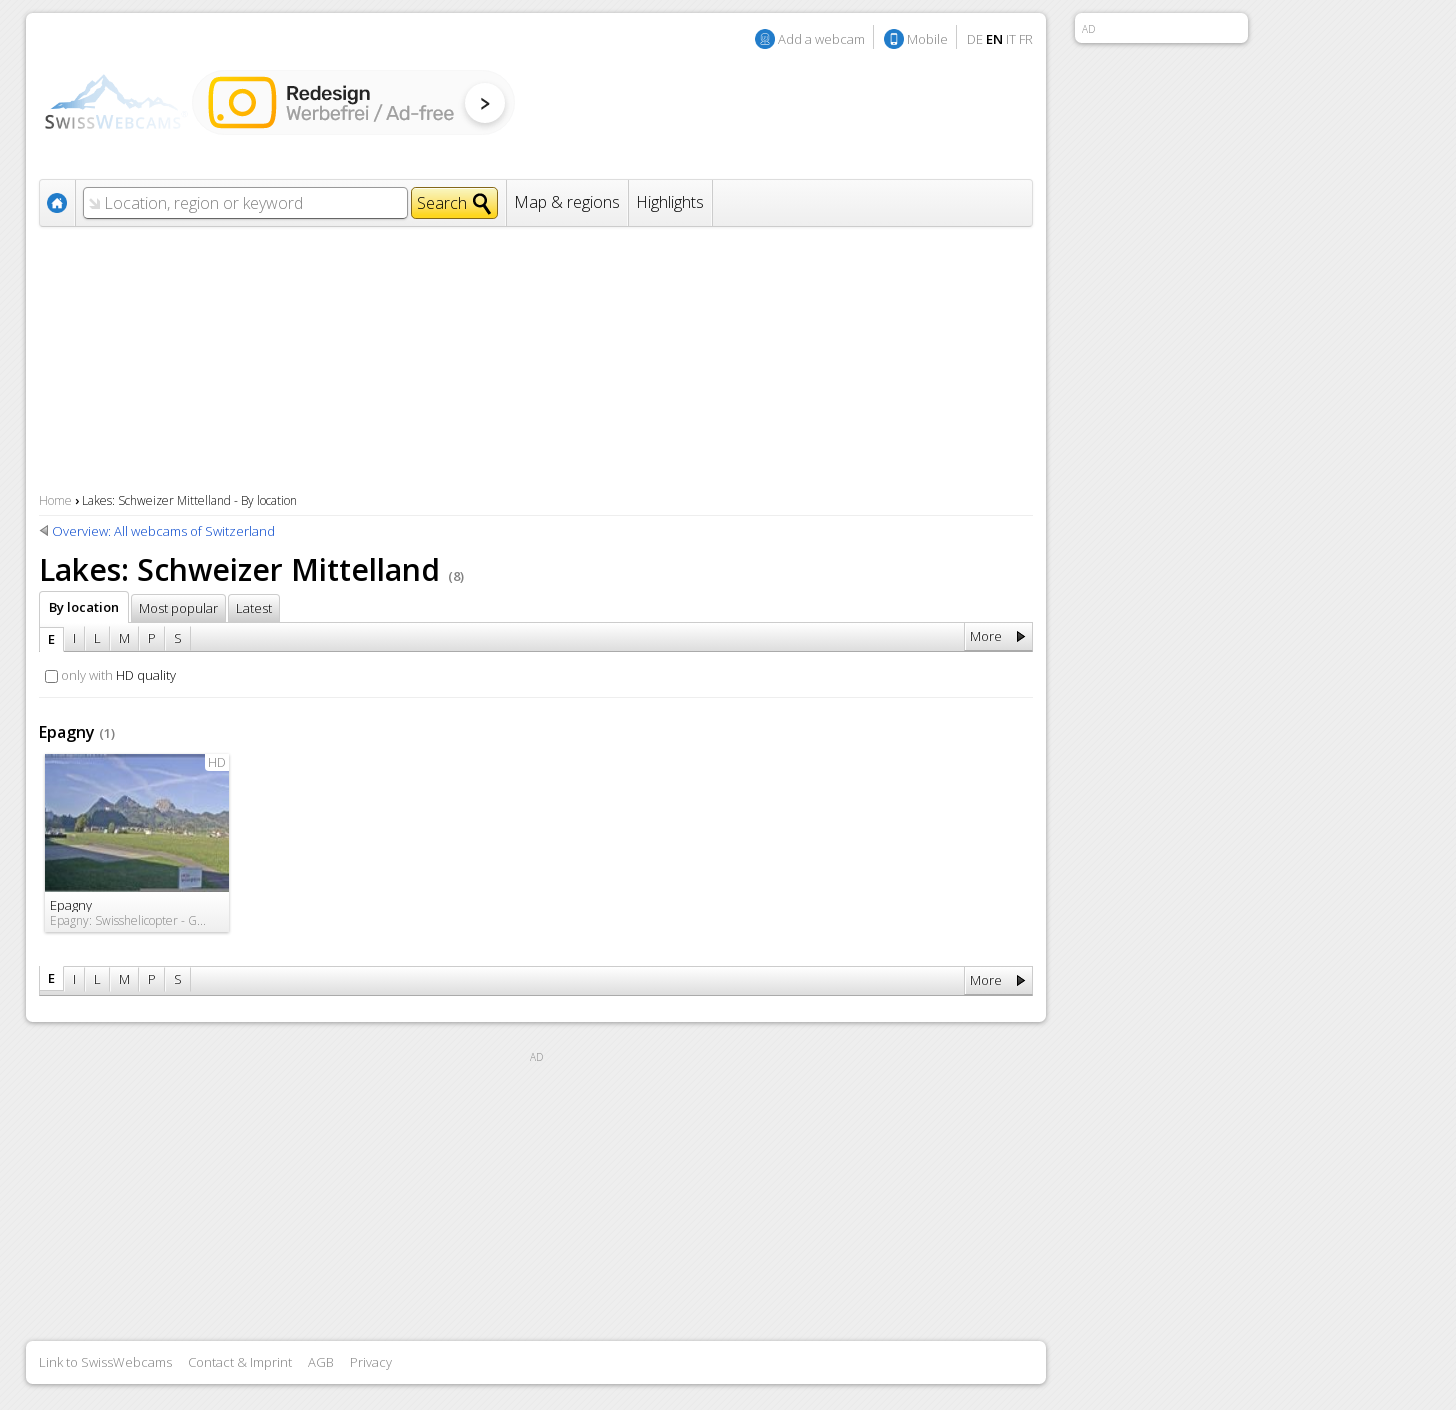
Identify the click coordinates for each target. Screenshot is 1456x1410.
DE (975, 39)
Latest (254, 608)
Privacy (371, 1362)
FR (1026, 39)
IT (1011, 39)
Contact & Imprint (240, 1362)
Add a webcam (821, 39)
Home (55, 500)
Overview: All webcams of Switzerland (163, 531)
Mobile (927, 39)
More (986, 636)
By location (84, 607)
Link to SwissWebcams (105, 1362)
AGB (321, 1362)
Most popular (178, 608)
